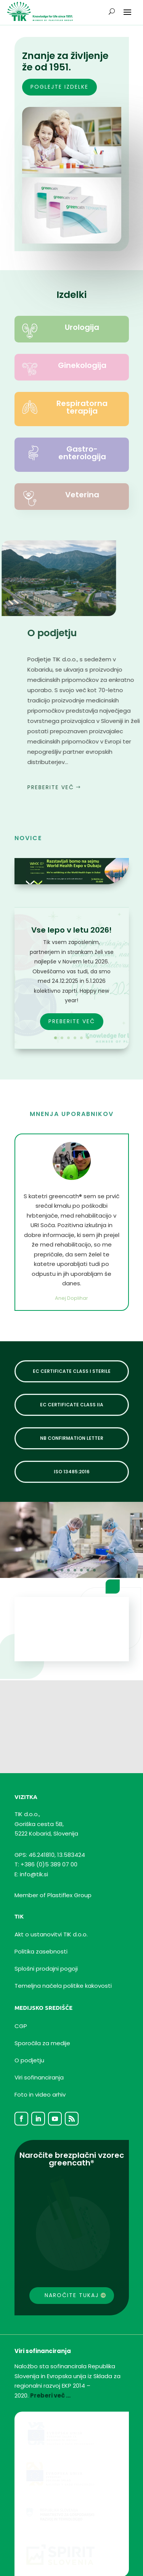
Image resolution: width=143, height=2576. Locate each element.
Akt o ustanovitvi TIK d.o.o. (51, 1899)
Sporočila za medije (42, 2007)
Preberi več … (50, 2360)
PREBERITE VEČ (71, 1021)
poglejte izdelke (59, 87)
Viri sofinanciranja (39, 2042)
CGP (20, 1990)
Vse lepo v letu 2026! (71, 930)
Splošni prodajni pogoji (46, 1933)
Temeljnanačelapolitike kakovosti (63, 1950)
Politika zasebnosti (40, 1916)
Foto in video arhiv (40, 2059)
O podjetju (29, 2024)
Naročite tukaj (72, 2259)
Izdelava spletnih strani (42, 2559)
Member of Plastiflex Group (53, 1859)
